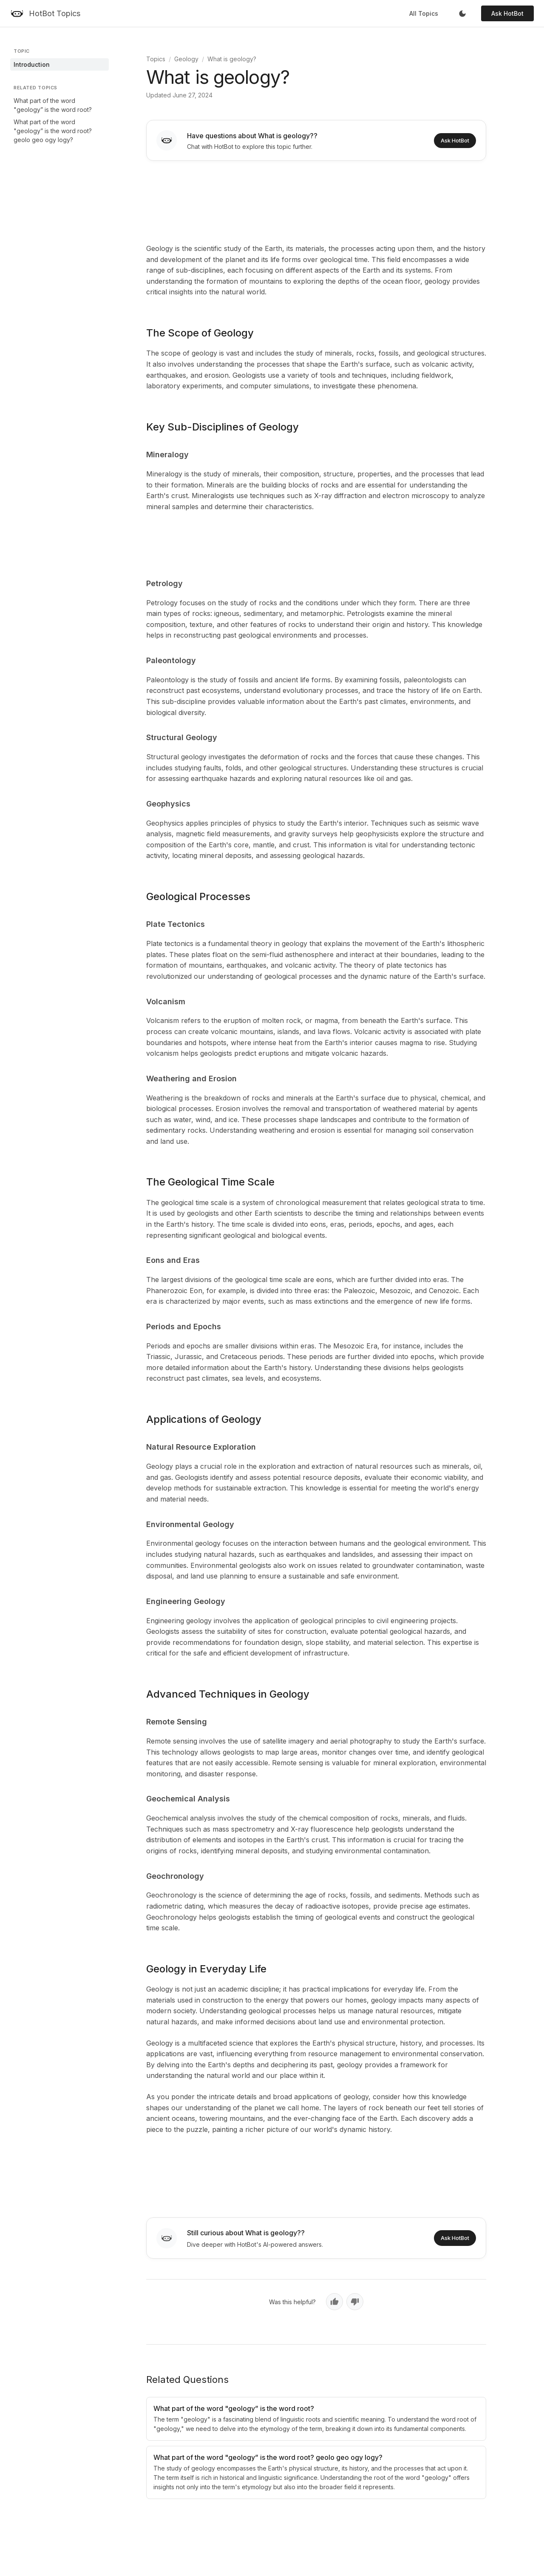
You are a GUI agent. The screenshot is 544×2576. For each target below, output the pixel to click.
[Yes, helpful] (334, 2301)
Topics (155, 59)
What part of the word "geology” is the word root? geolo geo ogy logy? (53, 130)
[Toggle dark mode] (462, 13)
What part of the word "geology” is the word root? (53, 105)
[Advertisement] (316, 200)
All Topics (423, 13)
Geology (186, 59)
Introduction (32, 64)
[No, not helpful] (354, 2301)
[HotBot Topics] (45, 13)
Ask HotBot (507, 13)
